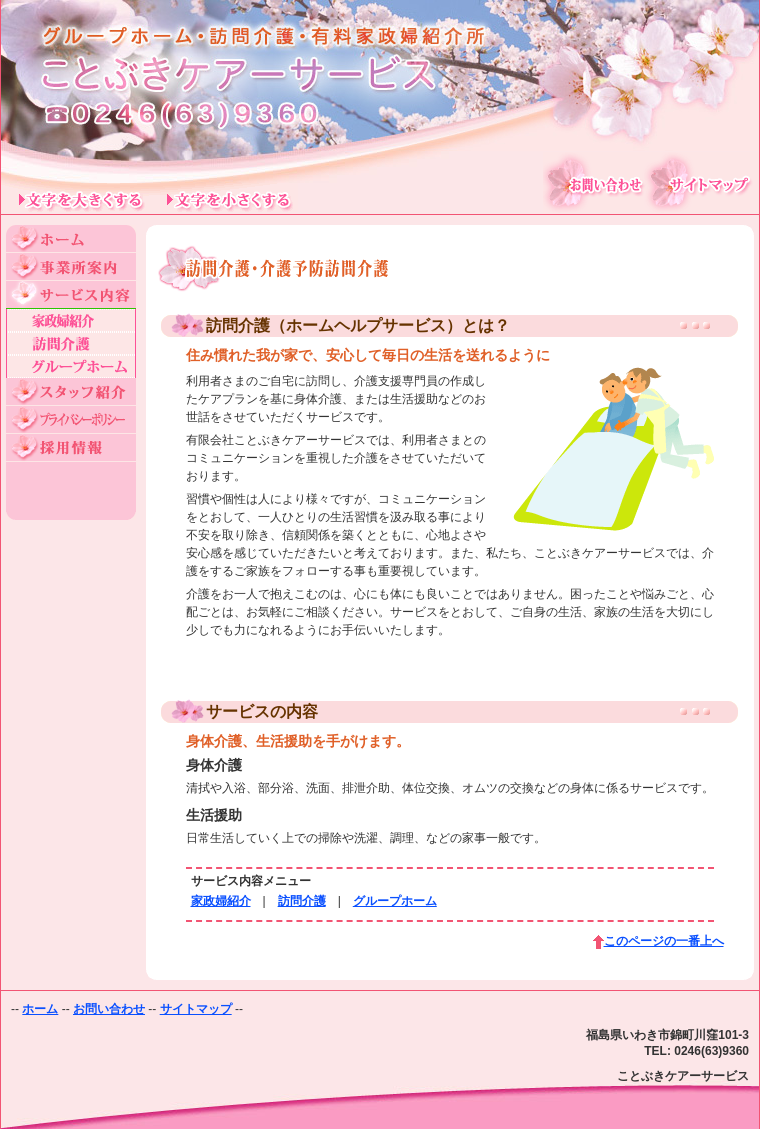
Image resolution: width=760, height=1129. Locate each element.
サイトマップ (196, 1009)
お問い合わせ (109, 1009)
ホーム (40, 1009)
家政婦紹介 (221, 901)
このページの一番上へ (664, 941)
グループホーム (395, 901)
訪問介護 (302, 901)
